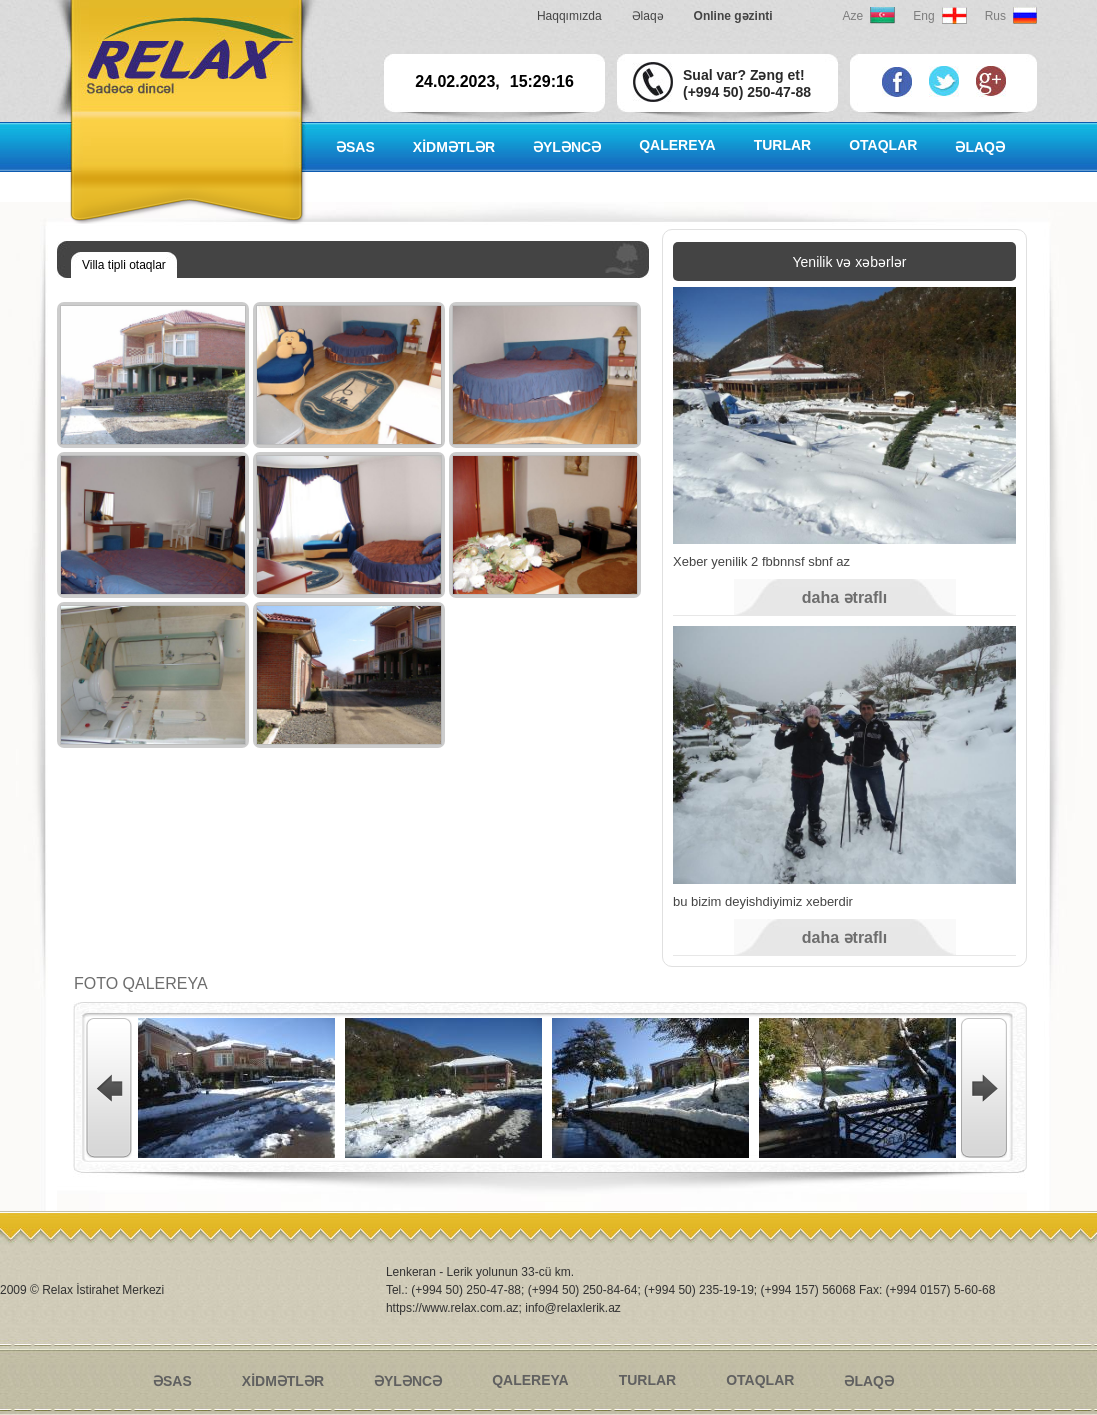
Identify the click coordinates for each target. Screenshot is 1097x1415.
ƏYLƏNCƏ (567, 147)
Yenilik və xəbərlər (850, 262)
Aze (853, 16)
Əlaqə (648, 16)
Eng (923, 16)
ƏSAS (355, 147)
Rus (995, 16)
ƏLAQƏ (980, 147)
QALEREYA (677, 145)
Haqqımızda (569, 16)
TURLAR (783, 145)
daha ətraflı (844, 597)
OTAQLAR (883, 145)
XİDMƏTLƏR (454, 147)
